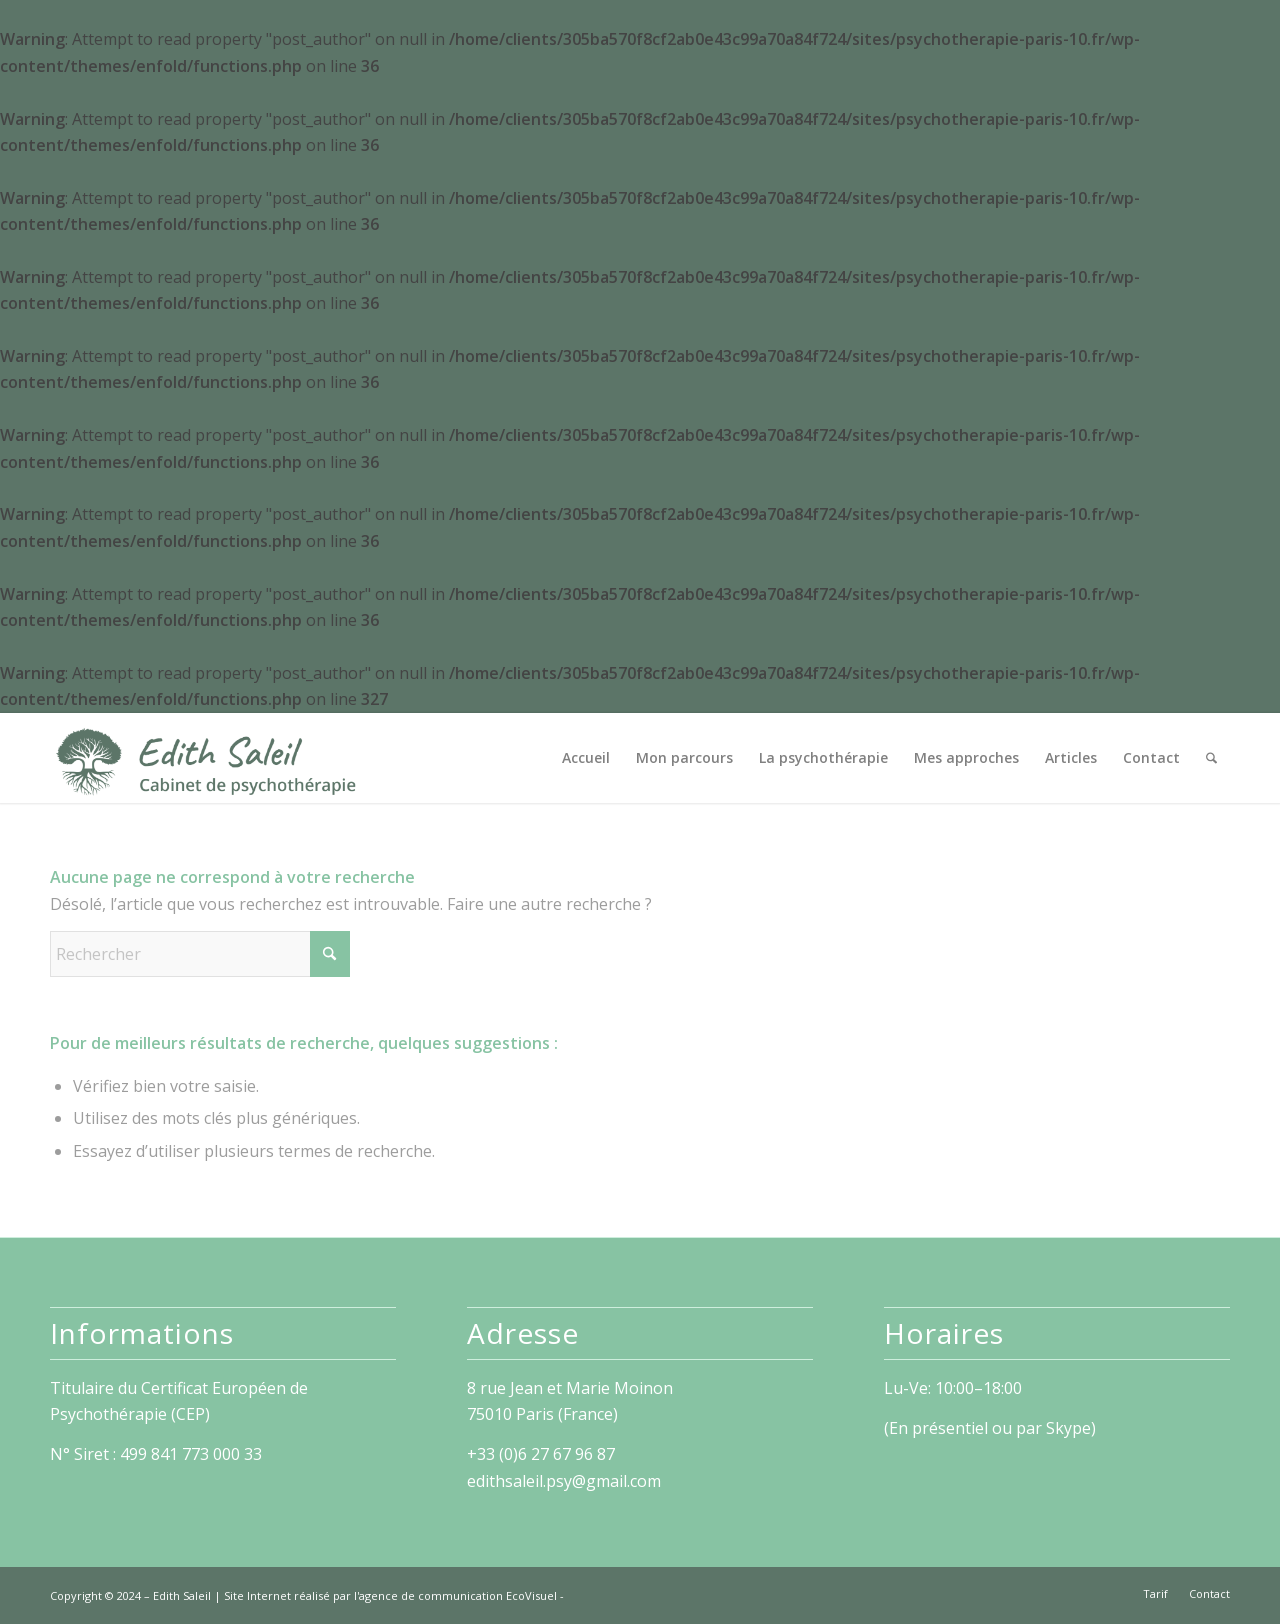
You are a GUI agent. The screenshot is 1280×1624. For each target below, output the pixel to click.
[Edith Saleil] (206, 758)
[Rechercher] (1211, 758)
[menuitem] (586, 758)
